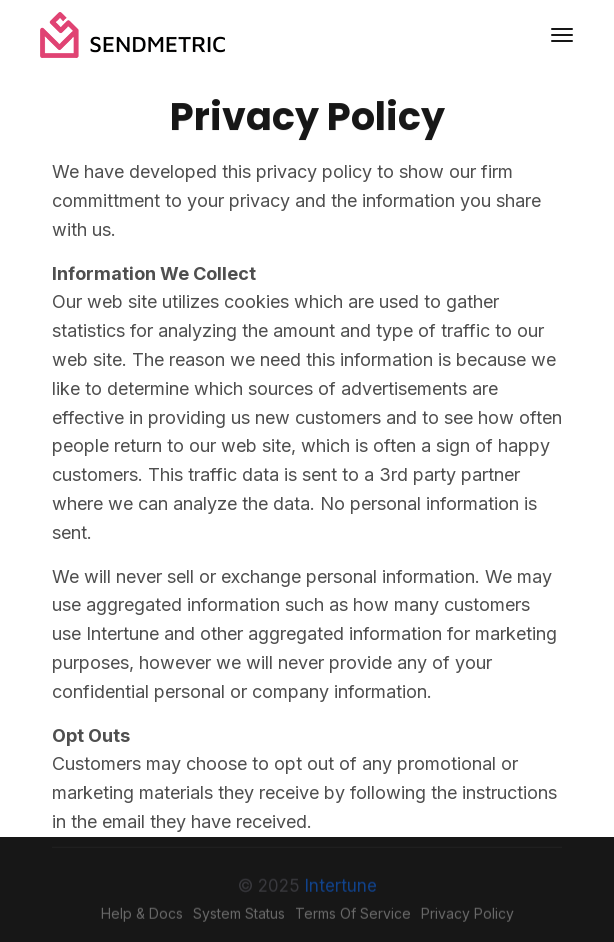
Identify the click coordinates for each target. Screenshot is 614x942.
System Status (239, 917)
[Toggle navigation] (562, 35)
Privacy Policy (467, 917)
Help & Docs (142, 917)
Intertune (341, 890)
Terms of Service (353, 917)
